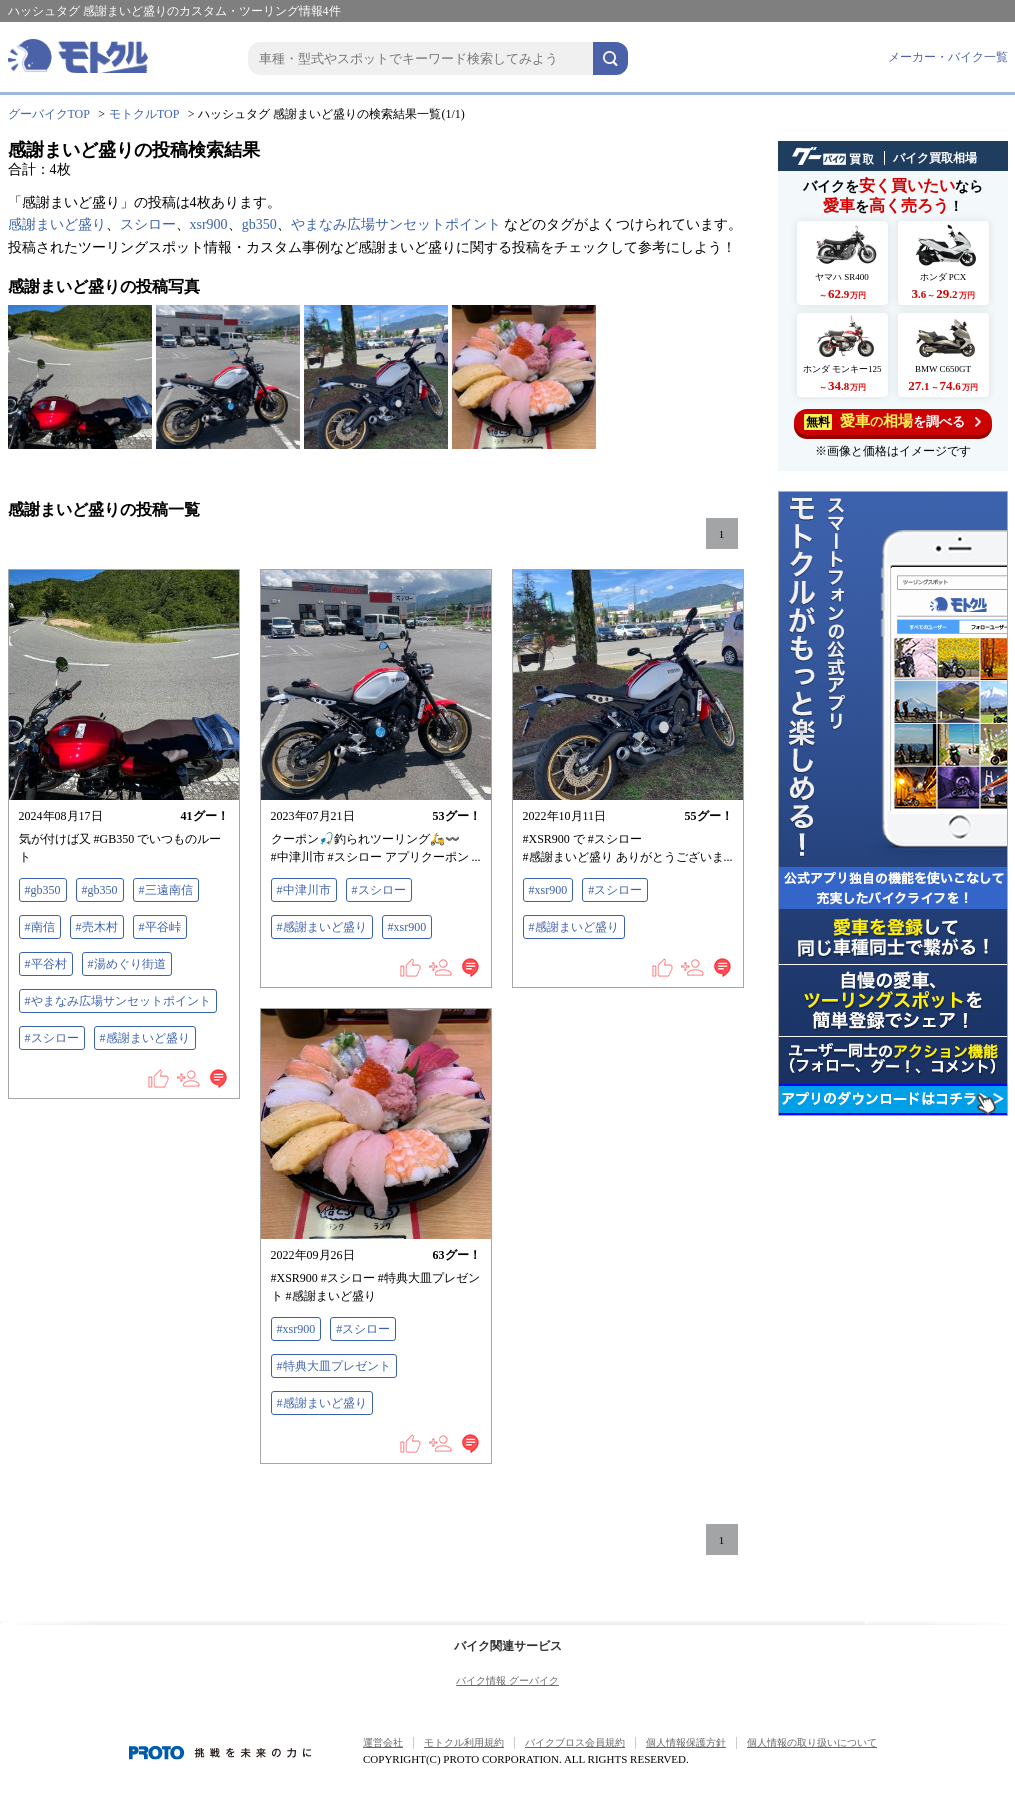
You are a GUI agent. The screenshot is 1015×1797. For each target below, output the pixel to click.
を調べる (892, 421)
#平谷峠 (160, 927)
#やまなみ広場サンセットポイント (118, 1001)
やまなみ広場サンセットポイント (396, 224)
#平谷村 (46, 964)
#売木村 (97, 927)
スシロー (148, 224)
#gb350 (43, 890)
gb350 (259, 224)
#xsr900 (407, 927)
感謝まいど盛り (57, 224)
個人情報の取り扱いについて (812, 1742)
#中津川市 (304, 890)
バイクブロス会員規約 (575, 1742)
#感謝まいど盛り (145, 1038)
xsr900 (209, 224)
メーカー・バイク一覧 (948, 57)
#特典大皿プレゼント (334, 1366)
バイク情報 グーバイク (507, 1680)
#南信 (40, 927)
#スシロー (52, 1038)
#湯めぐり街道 (127, 964)
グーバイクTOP (49, 114)
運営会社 (383, 1742)
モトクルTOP (144, 114)
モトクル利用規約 (464, 1742)
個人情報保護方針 (686, 1742)
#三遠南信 (166, 890)
